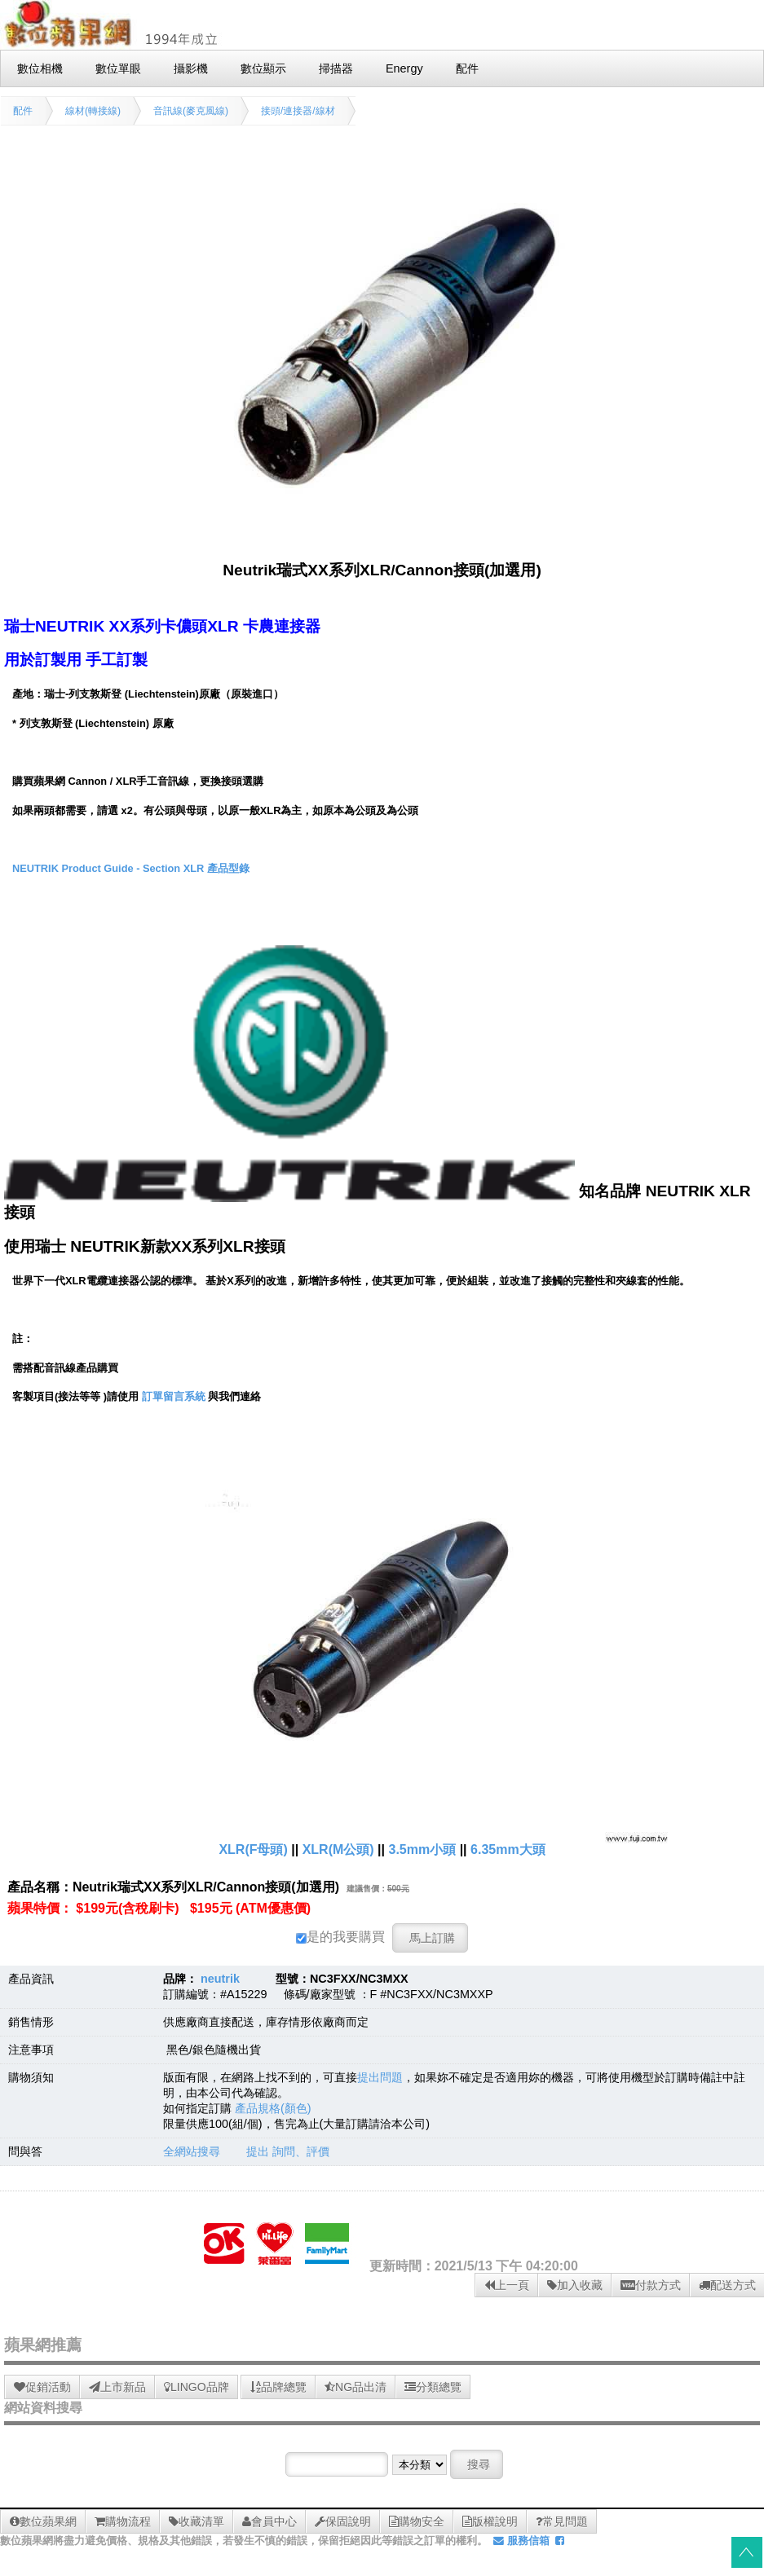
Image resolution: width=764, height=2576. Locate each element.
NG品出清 (355, 2386)
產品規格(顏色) (273, 2108)
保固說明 (343, 2521)
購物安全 (416, 2521)
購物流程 (123, 2521)
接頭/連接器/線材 (298, 111)
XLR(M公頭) (338, 1849)
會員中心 (269, 2521)
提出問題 (380, 2077)
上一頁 (506, 2285)
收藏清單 (196, 2521)
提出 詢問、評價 (287, 2151)
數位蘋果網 (43, 2521)
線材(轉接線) (93, 111)
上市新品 (117, 2386)
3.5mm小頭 (422, 1849)
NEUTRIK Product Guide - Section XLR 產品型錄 (131, 868)
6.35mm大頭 (507, 1849)
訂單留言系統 (173, 1396)
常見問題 (562, 2521)
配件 (23, 111)
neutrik (220, 1978)
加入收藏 (575, 2285)
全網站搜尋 (191, 2151)
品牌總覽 (278, 2386)
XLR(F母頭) (253, 1849)
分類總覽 (432, 2386)
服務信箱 (521, 2540)
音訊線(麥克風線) (190, 111)
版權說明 (490, 2521)
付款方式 (650, 2285)
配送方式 (727, 2285)
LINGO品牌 (196, 2386)
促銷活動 (42, 2386)
